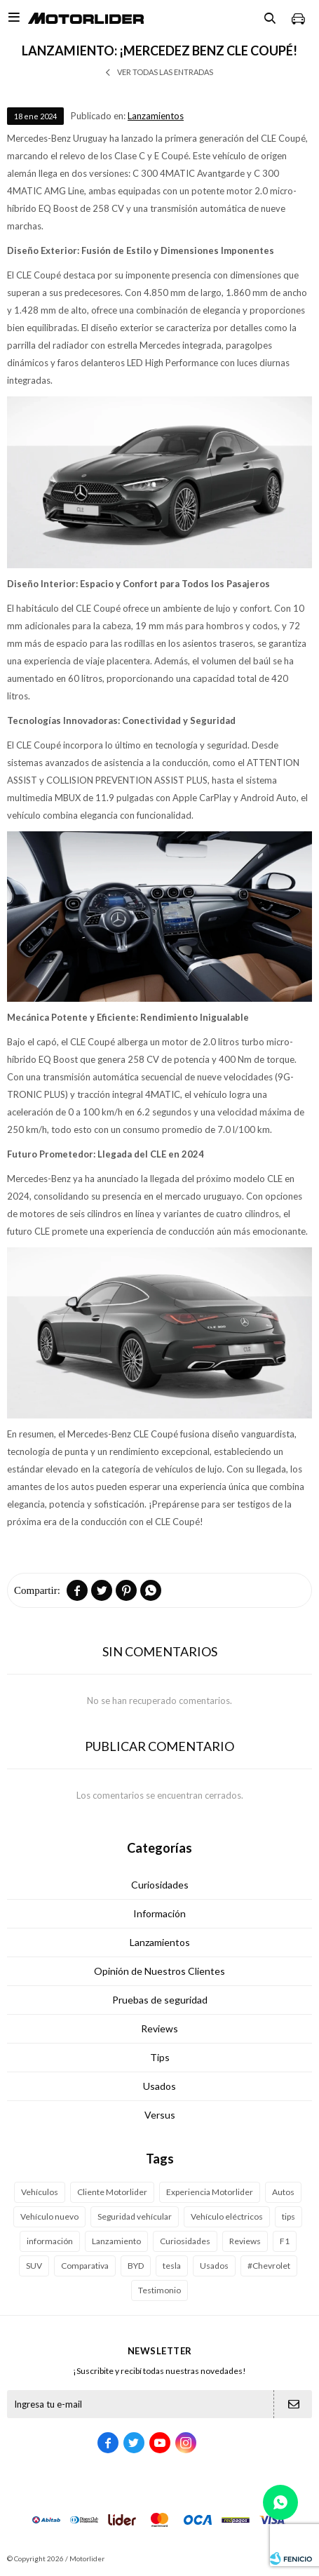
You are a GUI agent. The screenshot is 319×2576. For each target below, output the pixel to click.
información (50, 2241)
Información (159, 1913)
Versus (159, 2115)
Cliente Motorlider (112, 2192)
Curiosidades (160, 1885)
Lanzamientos (156, 115)
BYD (136, 2265)
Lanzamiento (116, 2241)
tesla (172, 2265)
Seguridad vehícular (134, 2216)
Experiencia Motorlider (209, 2192)
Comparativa (85, 2265)
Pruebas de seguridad (160, 2000)
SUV (34, 2265)
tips (288, 2216)
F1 (285, 2241)
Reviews (159, 2028)
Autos (283, 2192)
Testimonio (159, 2290)
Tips (160, 2057)
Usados (159, 2086)
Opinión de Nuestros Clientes (159, 1971)
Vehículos (39, 2192)
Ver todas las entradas (165, 71)
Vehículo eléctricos (227, 2216)
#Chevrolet (268, 2265)
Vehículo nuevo (49, 2216)
